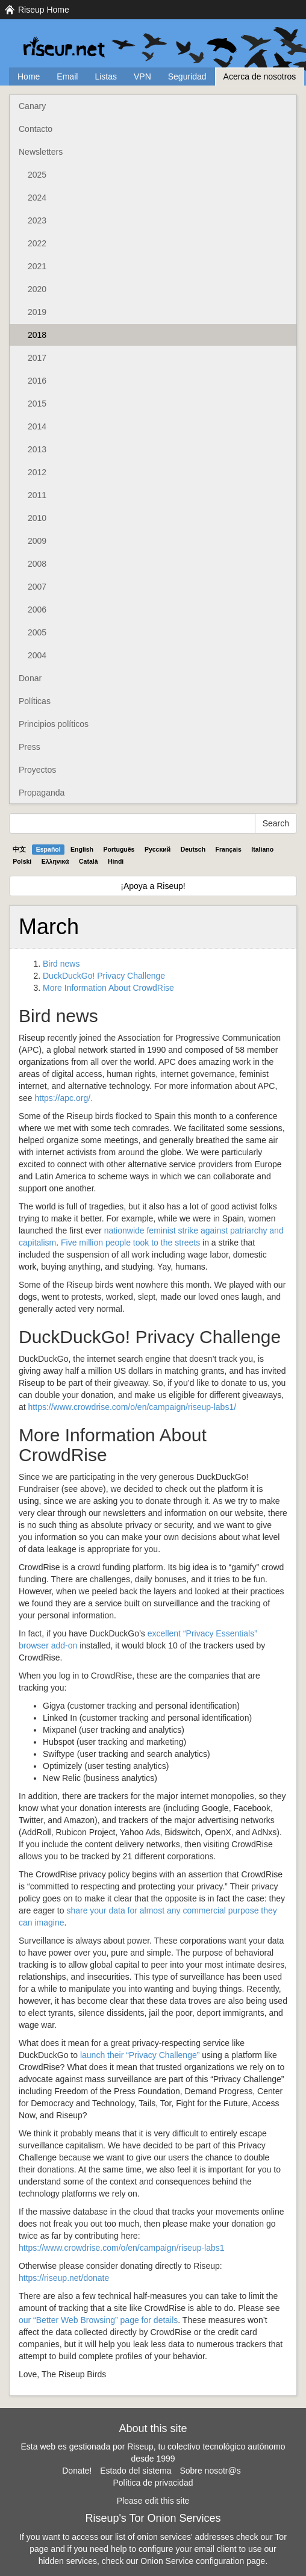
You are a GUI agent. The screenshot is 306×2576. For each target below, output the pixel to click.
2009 (37, 541)
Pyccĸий (157, 849)
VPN (142, 76)
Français (229, 849)
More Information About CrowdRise (108, 988)
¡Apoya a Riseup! (152, 886)
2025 (37, 174)
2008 (37, 564)
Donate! (77, 2470)
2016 (37, 380)
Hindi (115, 861)
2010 (37, 518)
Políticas (35, 701)
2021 (37, 266)
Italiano (262, 849)
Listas (106, 76)
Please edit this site (153, 2501)
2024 (37, 197)
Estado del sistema (135, 2470)
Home (28, 76)
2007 (37, 586)
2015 (37, 403)
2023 (37, 220)
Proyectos (37, 770)
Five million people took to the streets (130, 1242)
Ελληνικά (55, 861)
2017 (37, 358)
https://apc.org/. (63, 1098)
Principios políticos (54, 724)
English (81, 849)
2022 (37, 243)
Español (48, 849)
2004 (37, 655)
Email (67, 76)
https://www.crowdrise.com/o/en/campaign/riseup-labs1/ (132, 1407)
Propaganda (41, 792)
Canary (32, 106)
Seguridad (187, 76)
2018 (37, 335)
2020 (37, 289)
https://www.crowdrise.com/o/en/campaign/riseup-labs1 (122, 2248)
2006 (37, 609)
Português (119, 849)
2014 (37, 426)
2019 (37, 312)
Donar (30, 678)
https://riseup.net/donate (64, 2278)
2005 (37, 632)
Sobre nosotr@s (210, 2470)
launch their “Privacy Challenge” (139, 2055)
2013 (37, 449)
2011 (37, 495)
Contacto (35, 129)
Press (29, 747)
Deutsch (193, 849)
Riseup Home (43, 9)
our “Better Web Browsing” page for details (98, 2320)
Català (88, 861)
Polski (22, 861)
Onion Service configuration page (202, 2561)
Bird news (61, 963)
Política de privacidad (153, 2482)
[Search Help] (132, 823)
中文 (19, 849)
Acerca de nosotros (259, 76)
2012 (37, 472)
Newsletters (41, 152)
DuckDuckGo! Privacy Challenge (104, 976)
